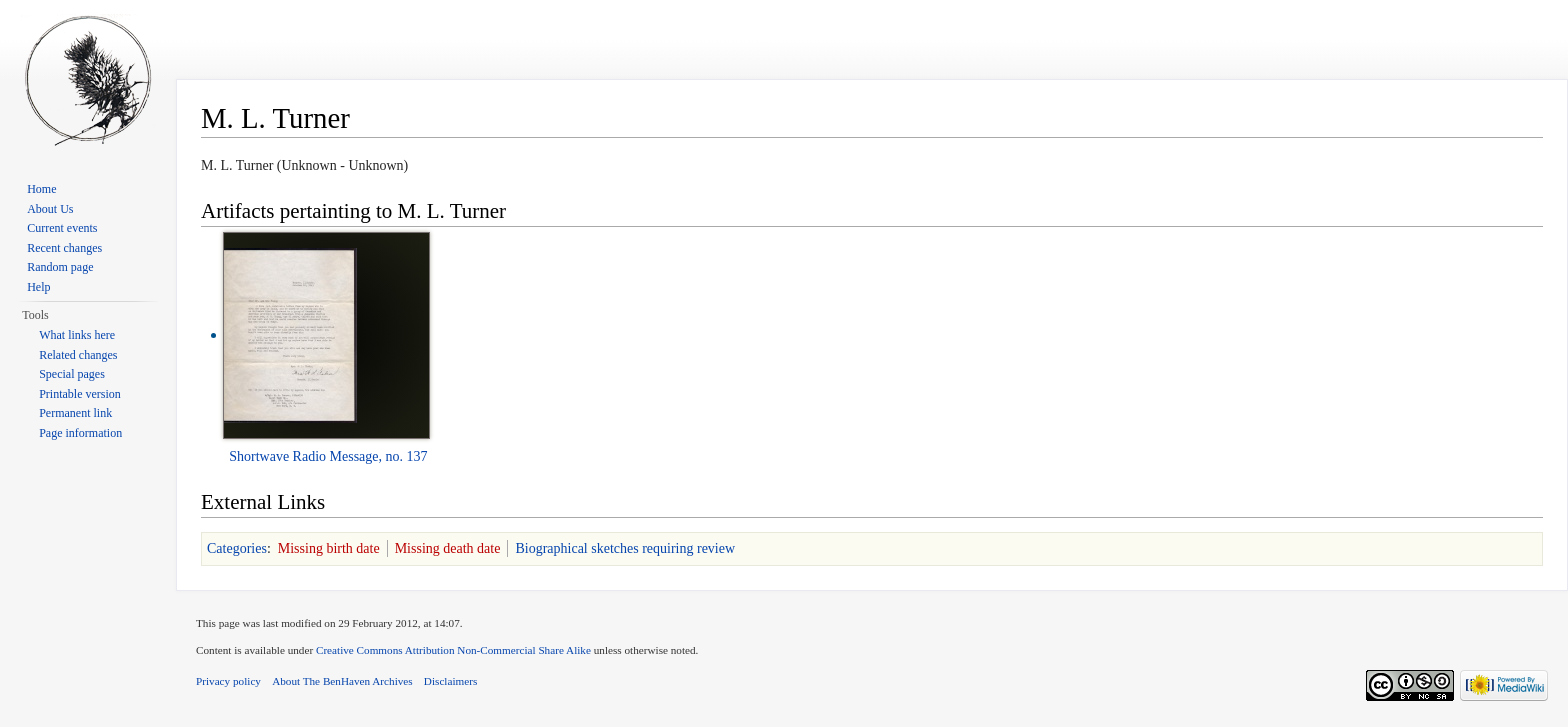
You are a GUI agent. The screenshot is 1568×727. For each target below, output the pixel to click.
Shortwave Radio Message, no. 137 (328, 456)
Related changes (78, 355)
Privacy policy (228, 681)
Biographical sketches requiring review (625, 548)
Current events (62, 228)
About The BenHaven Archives (342, 681)
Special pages (72, 374)
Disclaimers (450, 681)
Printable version (80, 394)
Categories (237, 548)
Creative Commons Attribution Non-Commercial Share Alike (453, 650)
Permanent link (75, 413)
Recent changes (64, 248)
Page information (80, 433)
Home (41, 189)
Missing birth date (329, 548)
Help (38, 287)
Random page (60, 267)
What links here (77, 335)
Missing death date (448, 548)
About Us (50, 209)
